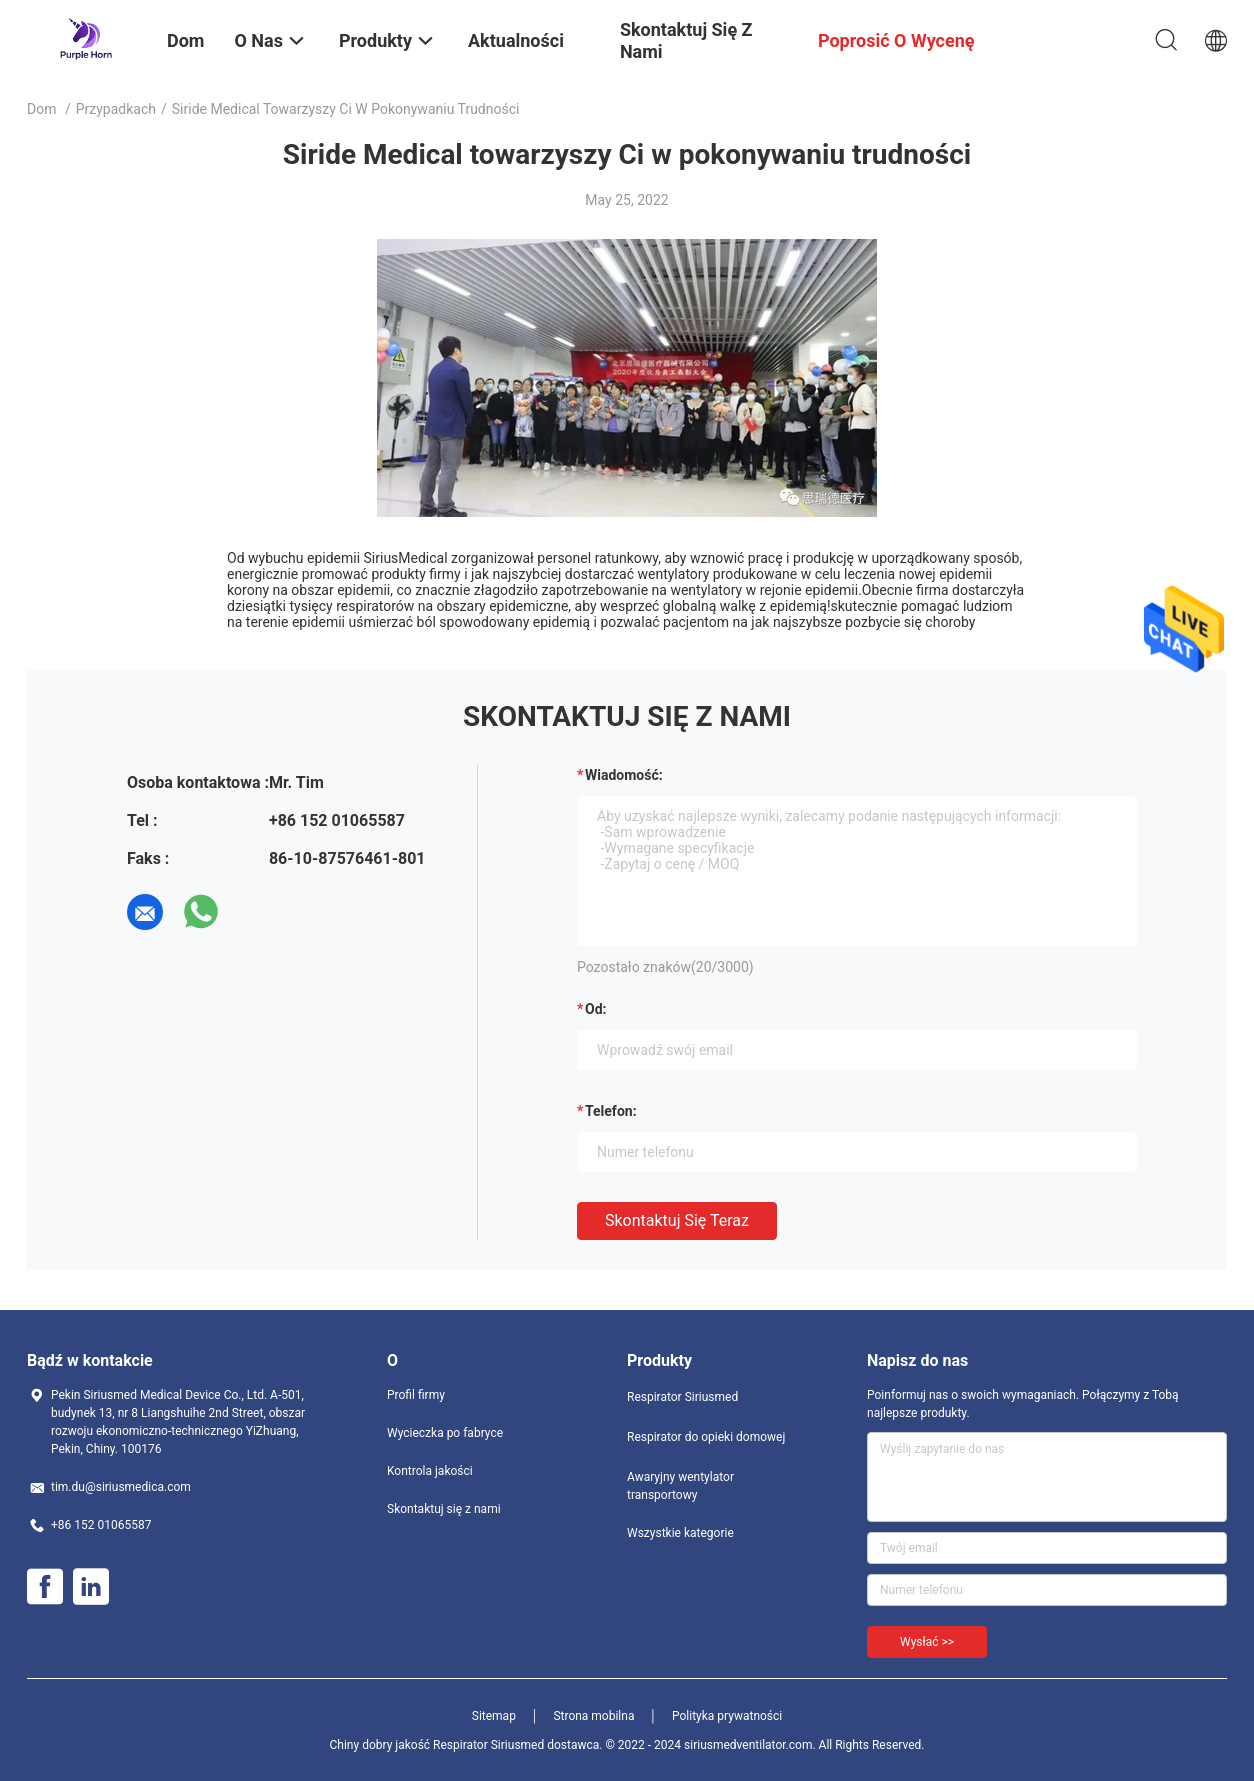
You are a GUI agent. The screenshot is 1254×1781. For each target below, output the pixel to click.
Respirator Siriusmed (682, 1397)
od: (595, 1009)
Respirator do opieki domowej (706, 1437)
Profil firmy (416, 1395)
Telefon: (611, 1111)
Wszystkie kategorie (680, 1533)
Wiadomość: (624, 775)
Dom (41, 109)
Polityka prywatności (727, 1716)
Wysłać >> (927, 1642)
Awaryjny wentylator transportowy (680, 1486)
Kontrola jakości (430, 1471)
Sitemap (494, 1716)
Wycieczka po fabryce (445, 1433)
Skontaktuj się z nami (444, 1509)
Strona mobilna (593, 1716)
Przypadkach (116, 109)
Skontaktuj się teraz (677, 1220)
